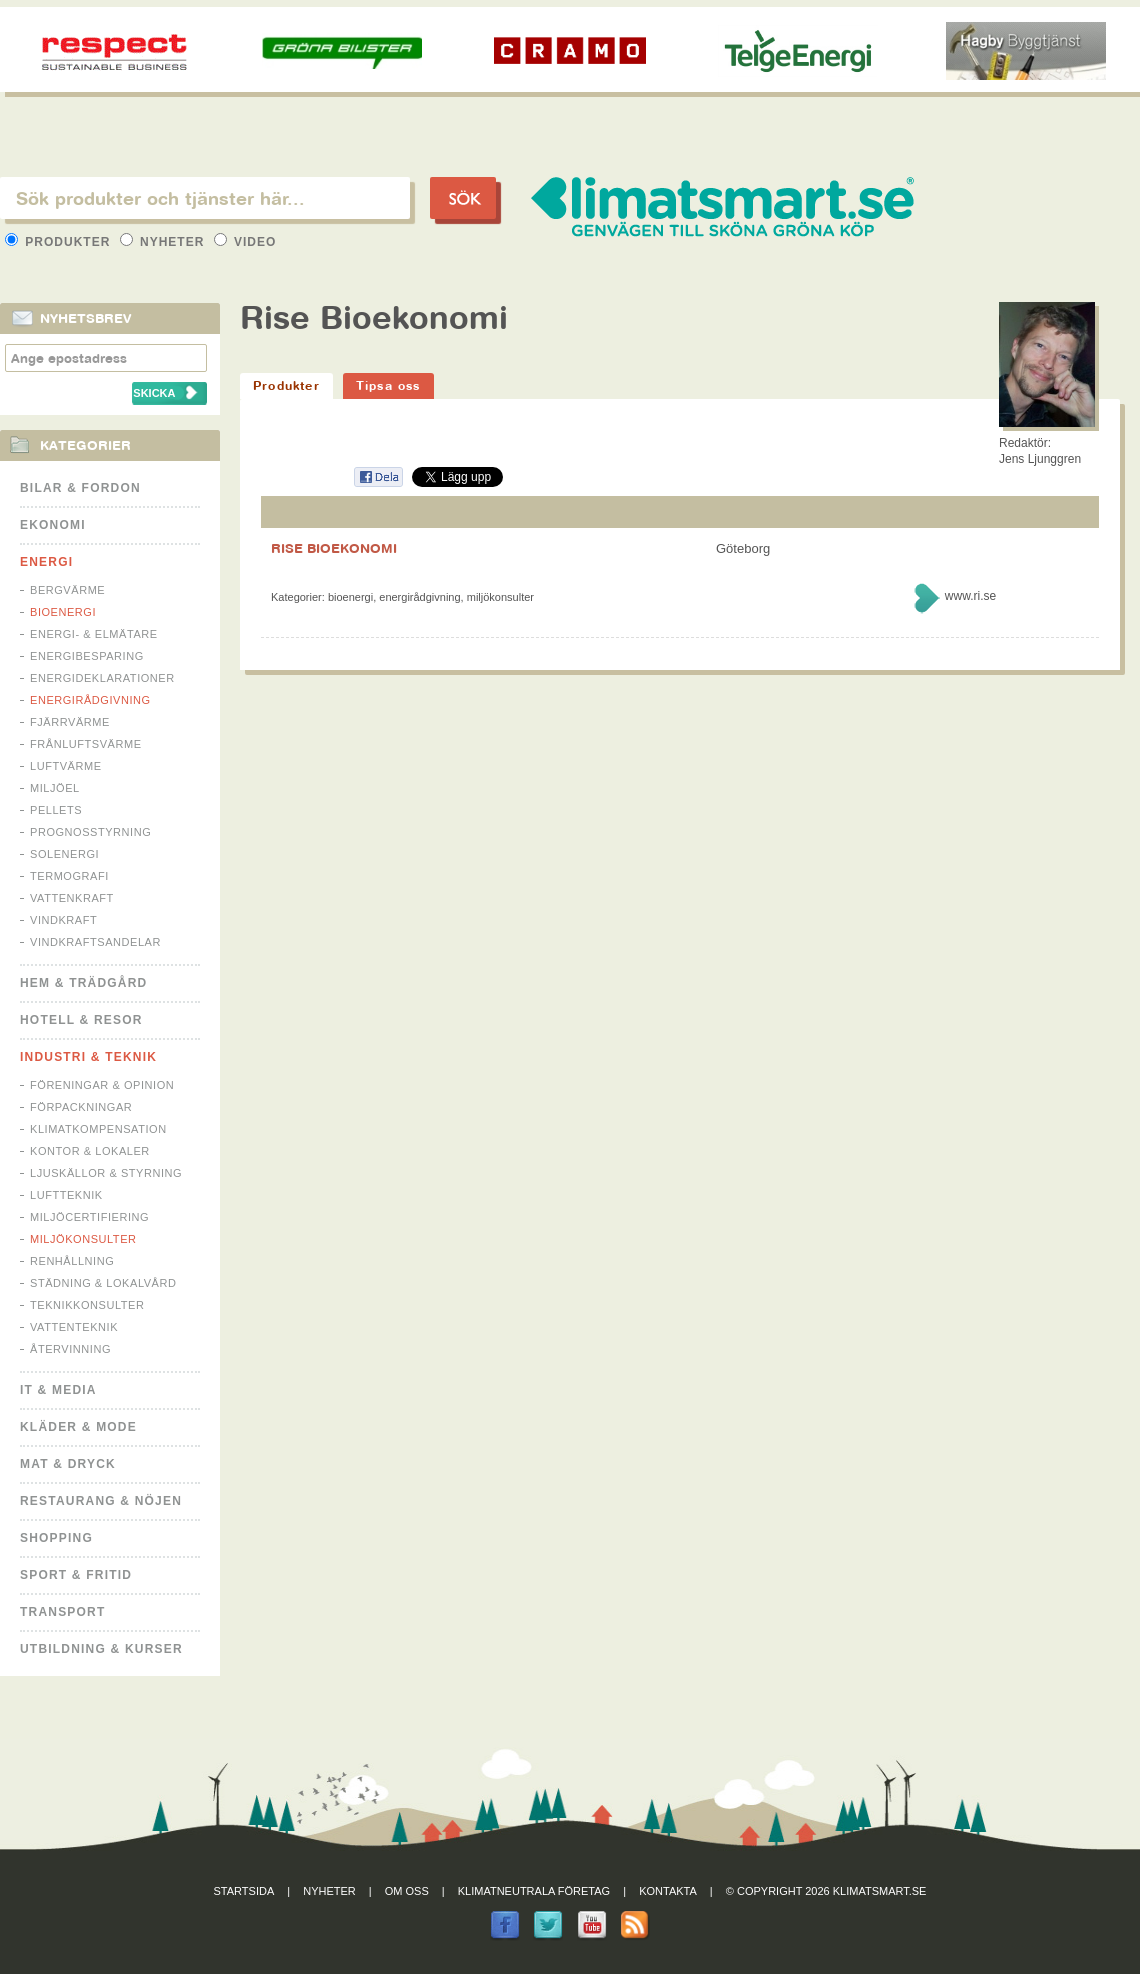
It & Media (58, 1390)
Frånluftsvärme (86, 744)
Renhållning (72, 1261)
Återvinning (70, 1349)
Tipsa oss (388, 385)
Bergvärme (67, 590)
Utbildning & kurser (101, 1649)
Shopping (56, 1538)
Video (245, 242)
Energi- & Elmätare (94, 634)
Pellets (56, 810)
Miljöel (55, 788)
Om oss (407, 1891)
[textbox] (205, 198)
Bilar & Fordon (80, 488)
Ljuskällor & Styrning (106, 1173)
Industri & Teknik (88, 1057)
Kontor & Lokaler (90, 1151)
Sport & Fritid (76, 1575)
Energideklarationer (102, 678)
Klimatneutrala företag (534, 1891)
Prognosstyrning (90, 832)
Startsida (244, 1891)
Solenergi (64, 854)
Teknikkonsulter (87, 1305)
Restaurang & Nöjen (101, 1501)
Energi (46, 562)
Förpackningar (81, 1107)
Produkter (60, 242)
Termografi (69, 876)
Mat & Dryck (68, 1464)
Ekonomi (53, 525)
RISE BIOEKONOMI (334, 548)
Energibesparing (87, 656)
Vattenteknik (74, 1327)
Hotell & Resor (81, 1020)
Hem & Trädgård (83, 983)
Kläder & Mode (78, 1427)
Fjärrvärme (70, 722)
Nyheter (164, 242)
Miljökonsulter (83, 1239)
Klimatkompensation (98, 1129)
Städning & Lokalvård (103, 1283)
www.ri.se (970, 596)
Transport (62, 1612)
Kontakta (668, 1891)
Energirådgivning (90, 700)
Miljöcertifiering (89, 1217)
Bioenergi (63, 612)
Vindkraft (63, 920)
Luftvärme (66, 766)
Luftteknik (66, 1195)
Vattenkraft (72, 898)
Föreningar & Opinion (102, 1085)
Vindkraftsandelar (95, 942)
